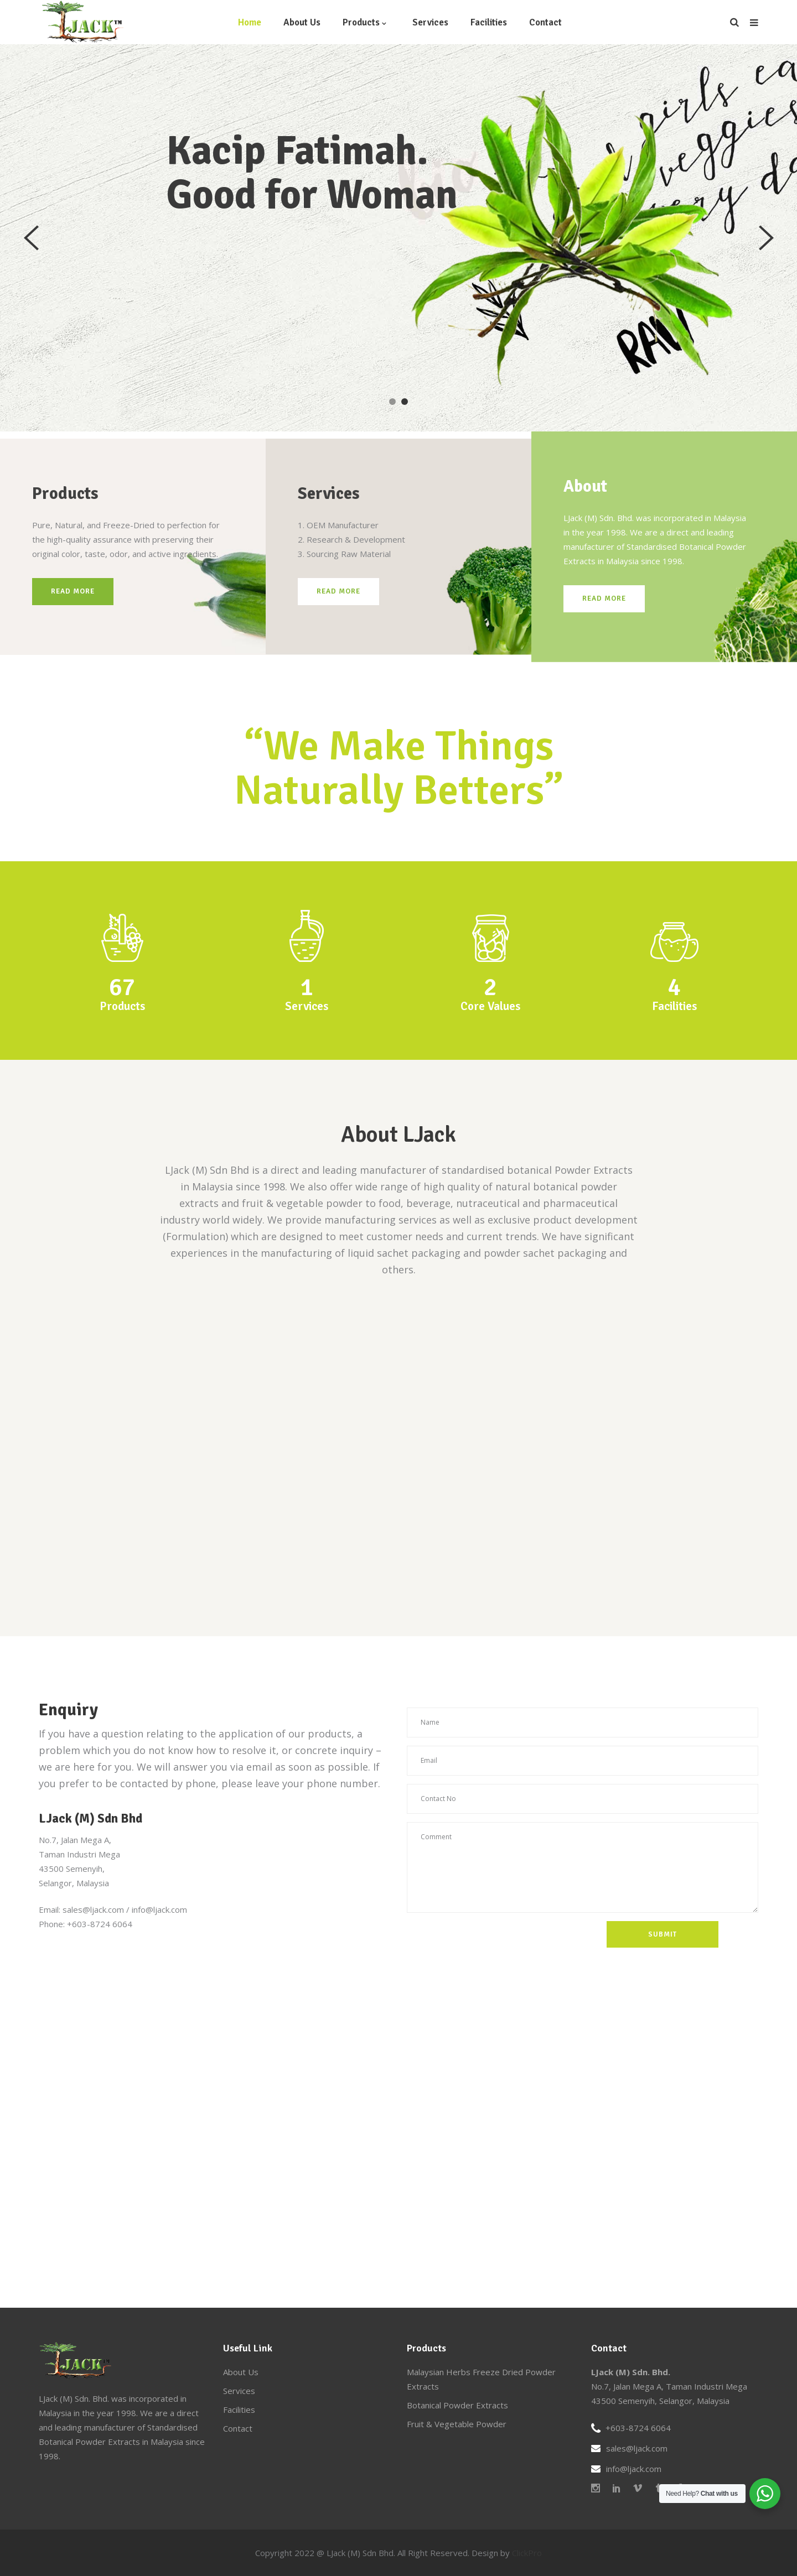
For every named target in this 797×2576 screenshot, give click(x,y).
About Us (240, 2371)
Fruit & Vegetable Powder (456, 2423)
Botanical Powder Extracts (457, 2405)
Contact (237, 2428)
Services (239, 2390)
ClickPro (527, 2552)
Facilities (239, 2409)
